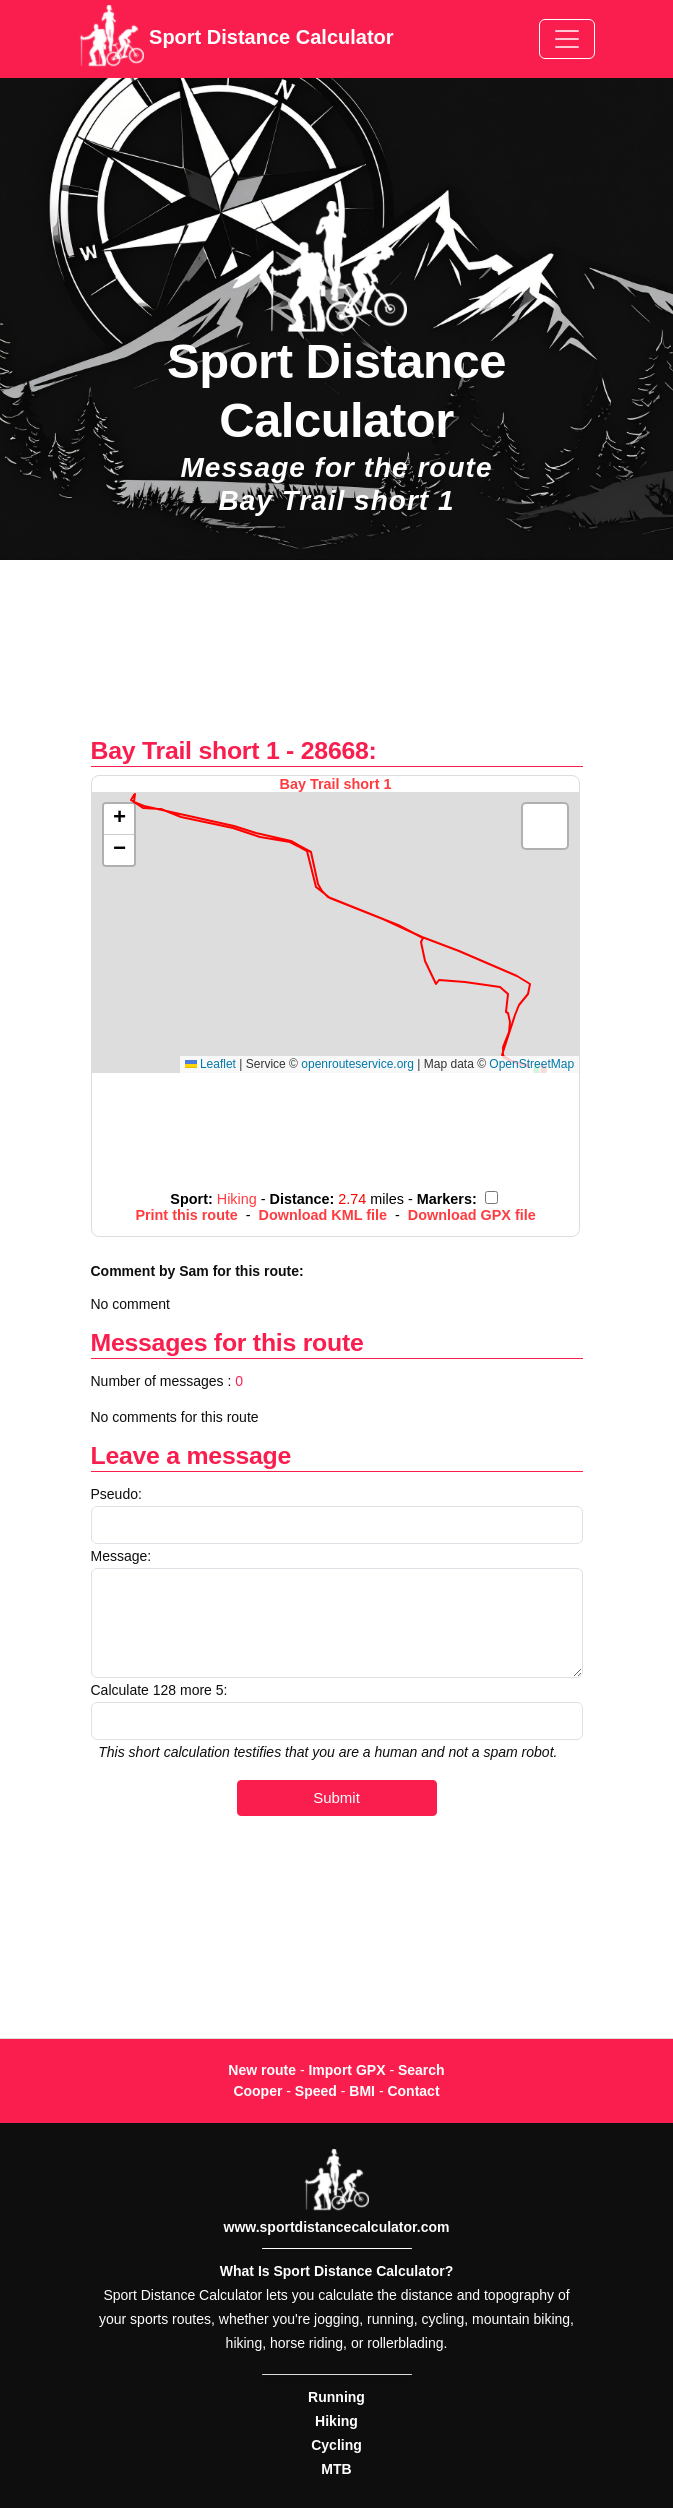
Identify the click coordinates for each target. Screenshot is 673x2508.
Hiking (336, 2421)
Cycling (336, 2445)
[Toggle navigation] (567, 39)
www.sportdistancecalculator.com (337, 2227)
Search (421, 2070)
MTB (336, 2469)
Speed (316, 2091)
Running (336, 2397)
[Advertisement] (336, 658)
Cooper (257, 2091)
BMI (362, 2091)
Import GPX (346, 2070)
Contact (413, 2091)
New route (262, 2070)
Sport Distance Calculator (236, 39)
